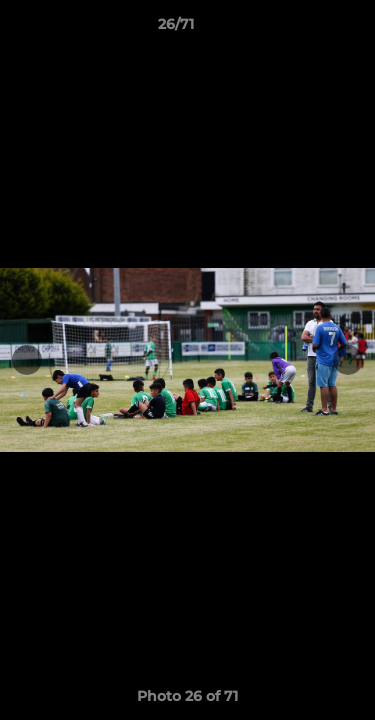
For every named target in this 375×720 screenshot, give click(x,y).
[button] (303, 29)
